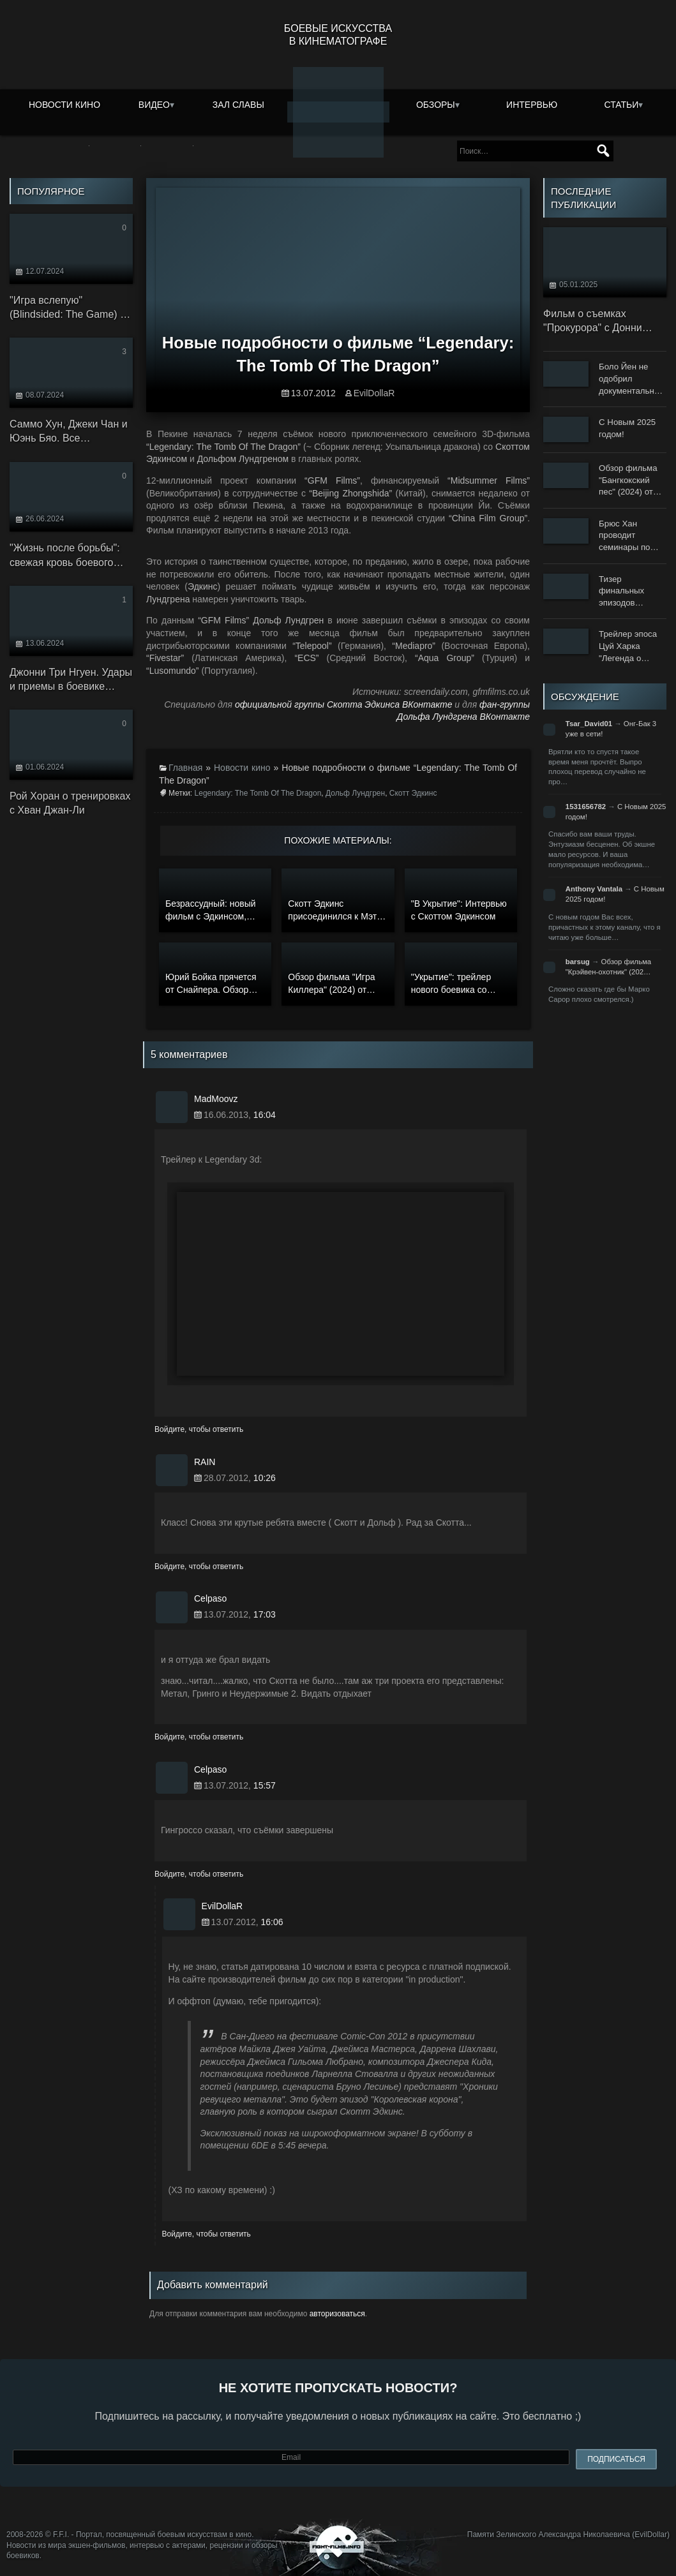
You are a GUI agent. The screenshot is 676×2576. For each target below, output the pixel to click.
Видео (154, 105)
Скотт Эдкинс (413, 793)
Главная (185, 768)
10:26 (264, 1478)
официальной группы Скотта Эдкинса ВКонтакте (344, 704)
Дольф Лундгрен (355, 793)
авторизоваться (337, 2313)
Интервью (531, 105)
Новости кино (64, 105)
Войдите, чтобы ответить (198, 1429)
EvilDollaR (374, 393)
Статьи (622, 105)
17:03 (264, 1614)
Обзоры (435, 105)
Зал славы (238, 105)
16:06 (271, 1922)
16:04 (264, 1115)
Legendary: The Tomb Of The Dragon (258, 793)
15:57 (264, 1785)
